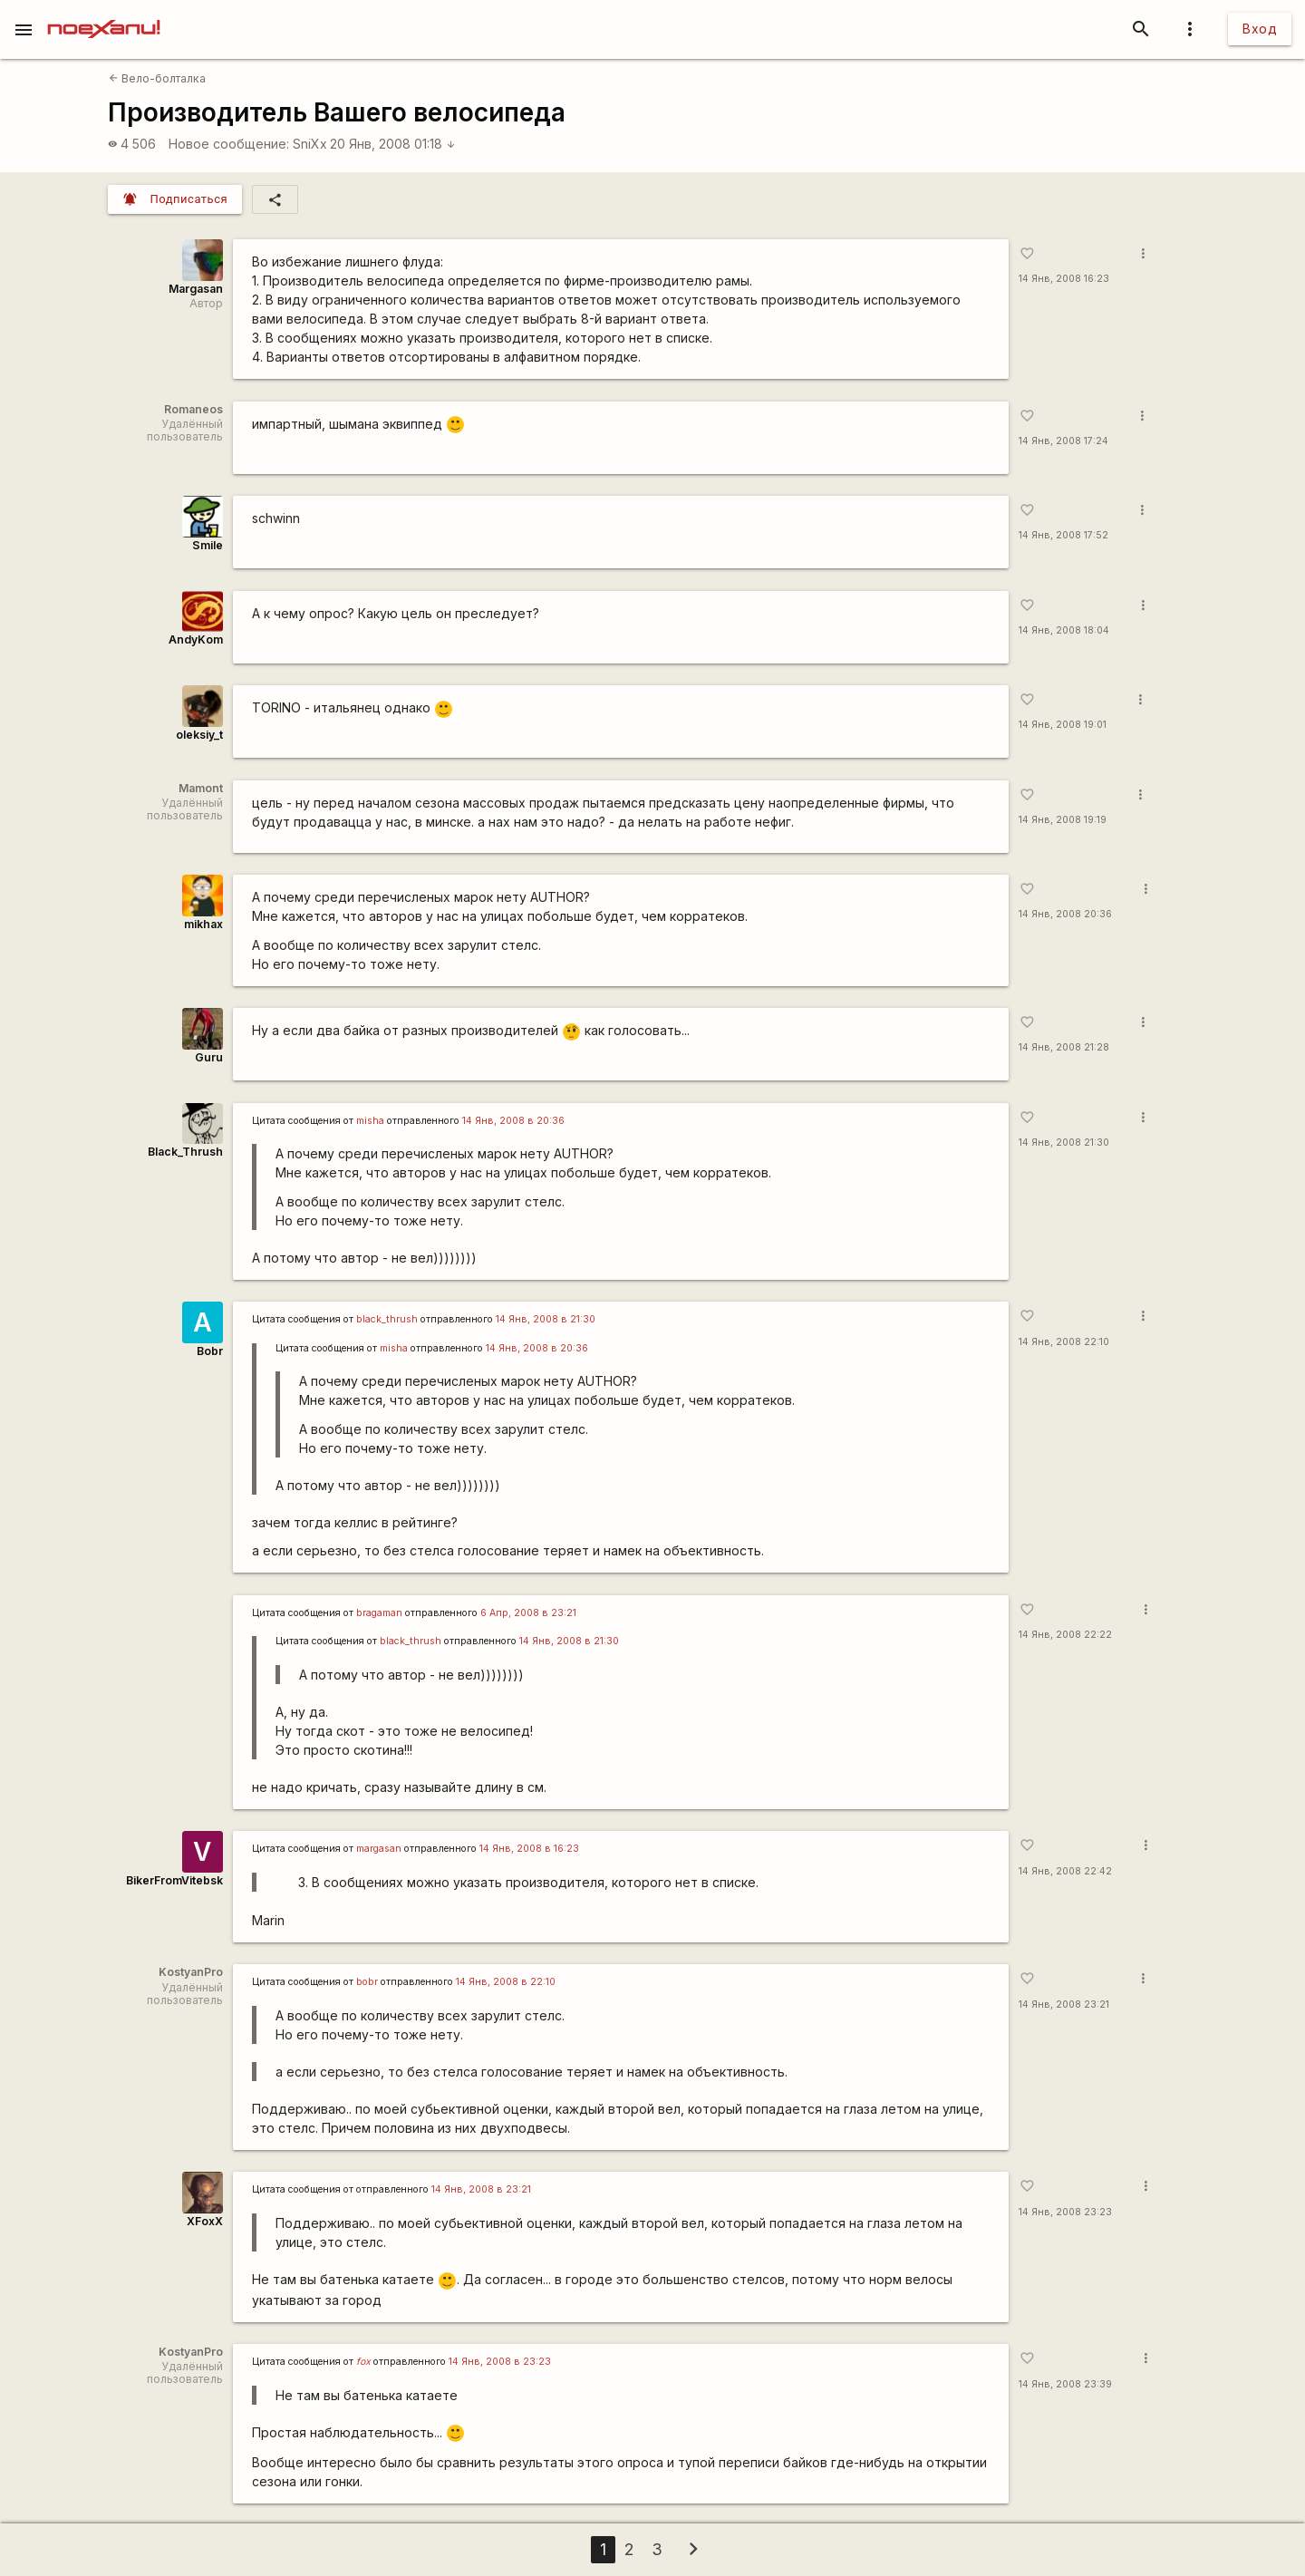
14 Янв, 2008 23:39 (1065, 2384)
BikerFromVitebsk (174, 1880)
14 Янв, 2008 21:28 (1064, 1047)
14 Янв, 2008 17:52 (1063, 535)
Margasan (196, 288)
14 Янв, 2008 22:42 (1065, 1871)
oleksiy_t (199, 734)
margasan (378, 1849)
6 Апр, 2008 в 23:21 (528, 1613)
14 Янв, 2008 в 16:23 (529, 1849)
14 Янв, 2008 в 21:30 (545, 1319)
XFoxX (205, 2221)
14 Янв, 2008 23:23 (1065, 2212)
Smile (207, 545)
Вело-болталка (157, 78)
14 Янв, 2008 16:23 (1064, 279)
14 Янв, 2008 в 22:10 (506, 1982)
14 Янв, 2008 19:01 (1063, 725)
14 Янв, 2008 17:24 (1063, 441)
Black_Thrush (185, 1151)
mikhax (203, 924)
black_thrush (387, 1319)
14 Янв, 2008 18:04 (1064, 630)
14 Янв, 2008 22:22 (1065, 1635)
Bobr (210, 1351)
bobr (367, 1982)
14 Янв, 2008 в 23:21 (481, 2189)
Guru (209, 1057)
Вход (1259, 28)
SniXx (310, 143)
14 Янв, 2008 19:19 (1063, 820)
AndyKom (196, 639)
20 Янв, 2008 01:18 (393, 143)
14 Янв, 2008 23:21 (1064, 2004)
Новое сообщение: (229, 143)
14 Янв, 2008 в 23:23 (500, 2362)
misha (370, 1121)
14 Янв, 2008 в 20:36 (513, 1121)
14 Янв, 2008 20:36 (1065, 914)
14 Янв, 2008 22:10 (1064, 1342)
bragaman (379, 1613)
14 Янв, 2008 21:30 (1064, 1142)
